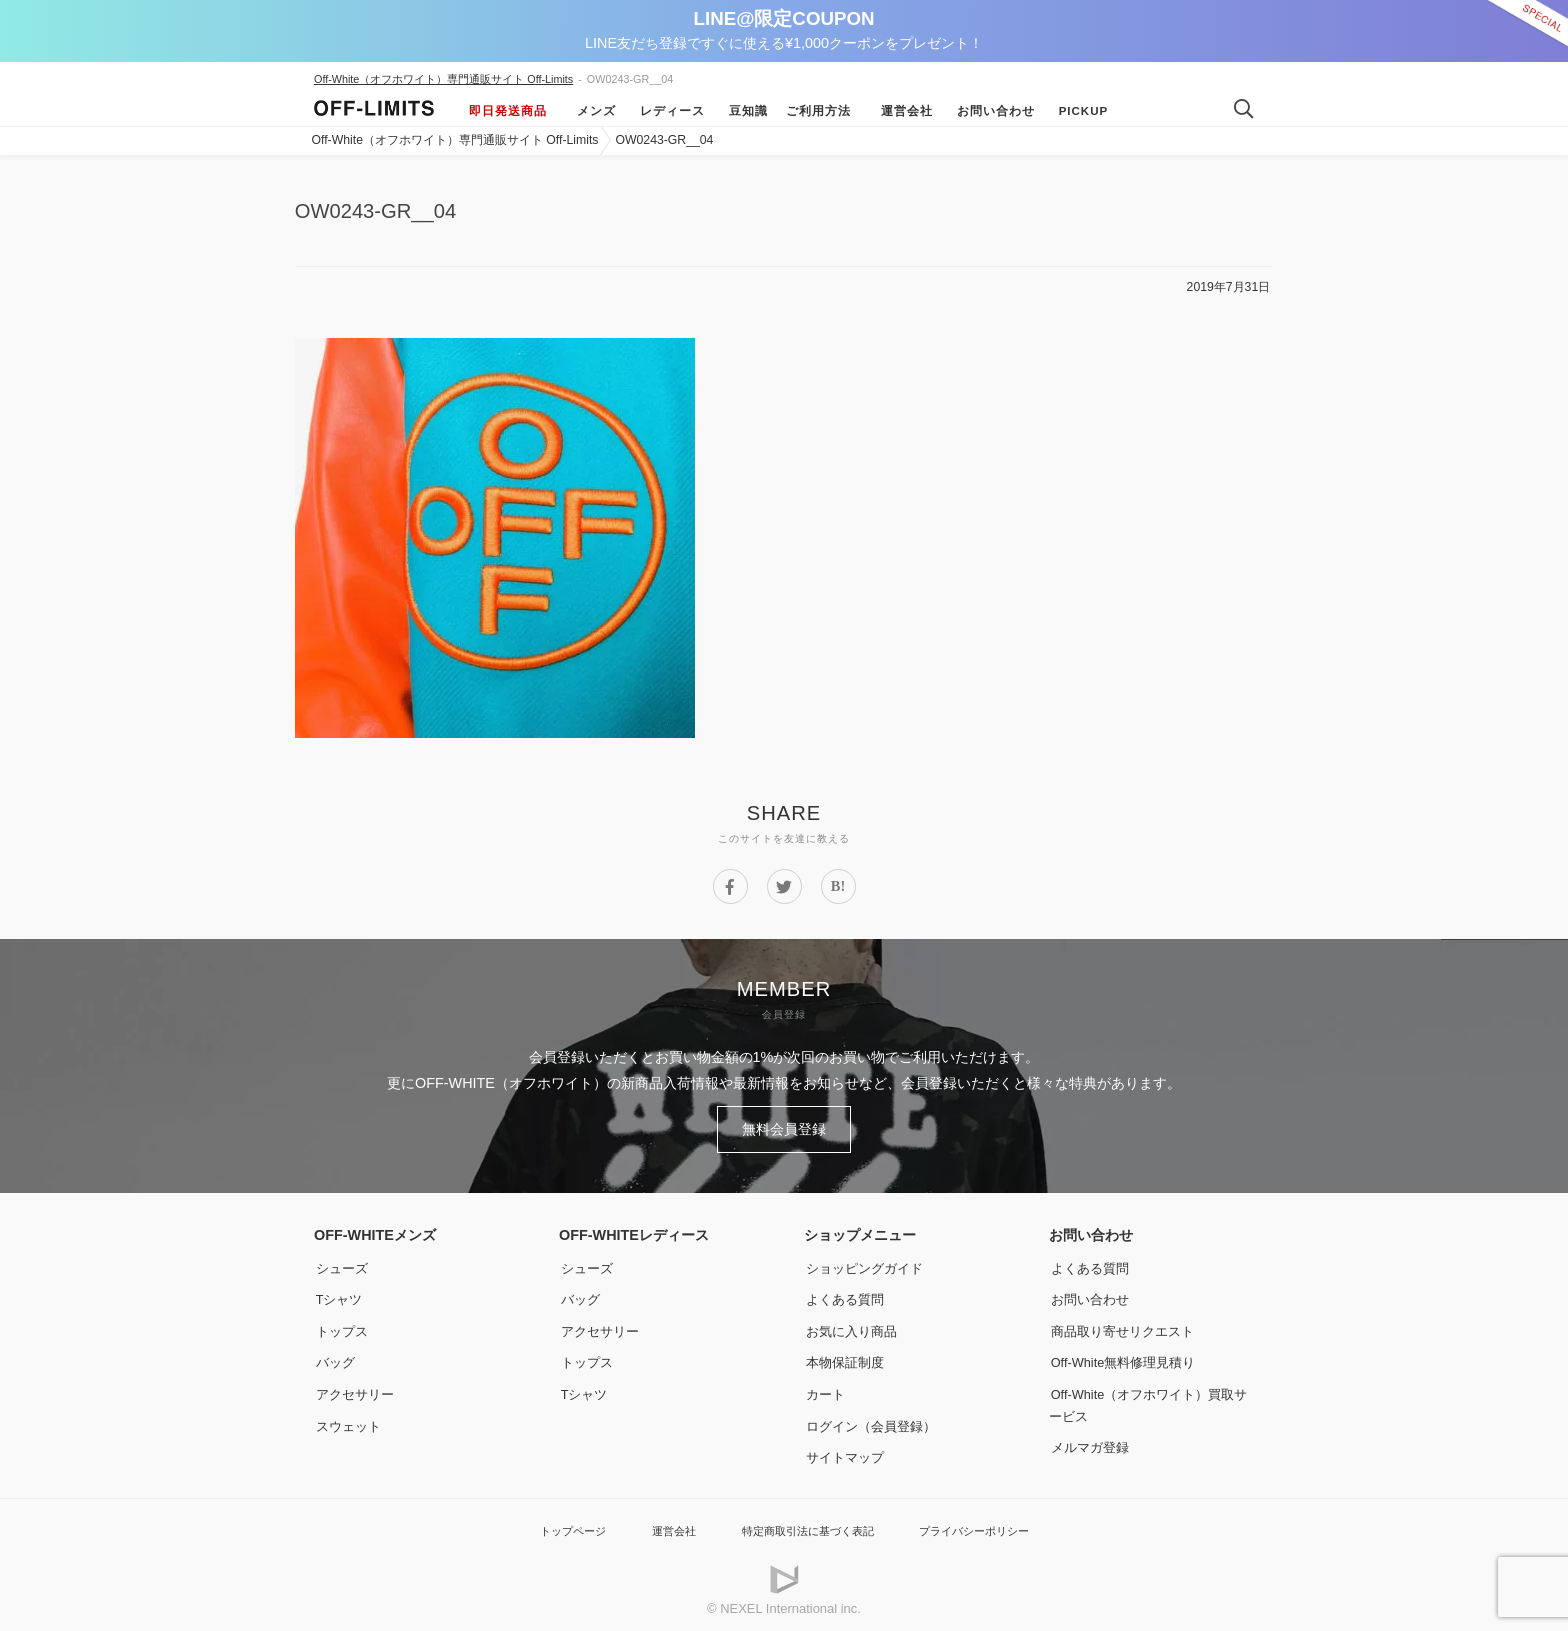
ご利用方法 (818, 111)
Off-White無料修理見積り (1128, 1357)
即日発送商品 (508, 111)
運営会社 (901, 111)
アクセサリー (356, 1389)
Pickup (1078, 111)
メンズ (590, 111)
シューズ (342, 1263)
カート (825, 1389)
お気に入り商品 (853, 1326)
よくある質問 (846, 1294)
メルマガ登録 (1091, 1442)
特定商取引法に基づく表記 (806, 1525)
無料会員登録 (784, 1127)
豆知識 (742, 111)
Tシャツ (339, 1294)
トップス (342, 1326)
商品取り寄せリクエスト (1126, 1326)
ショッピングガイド (867, 1263)
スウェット (349, 1421)
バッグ (335, 1357)
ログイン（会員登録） (874, 1421)
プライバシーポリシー (993, 1525)
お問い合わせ (990, 111)
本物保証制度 (846, 1357)
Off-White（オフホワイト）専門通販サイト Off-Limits (443, 79)
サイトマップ (846, 1452)
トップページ (549, 1525)
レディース (666, 111)
